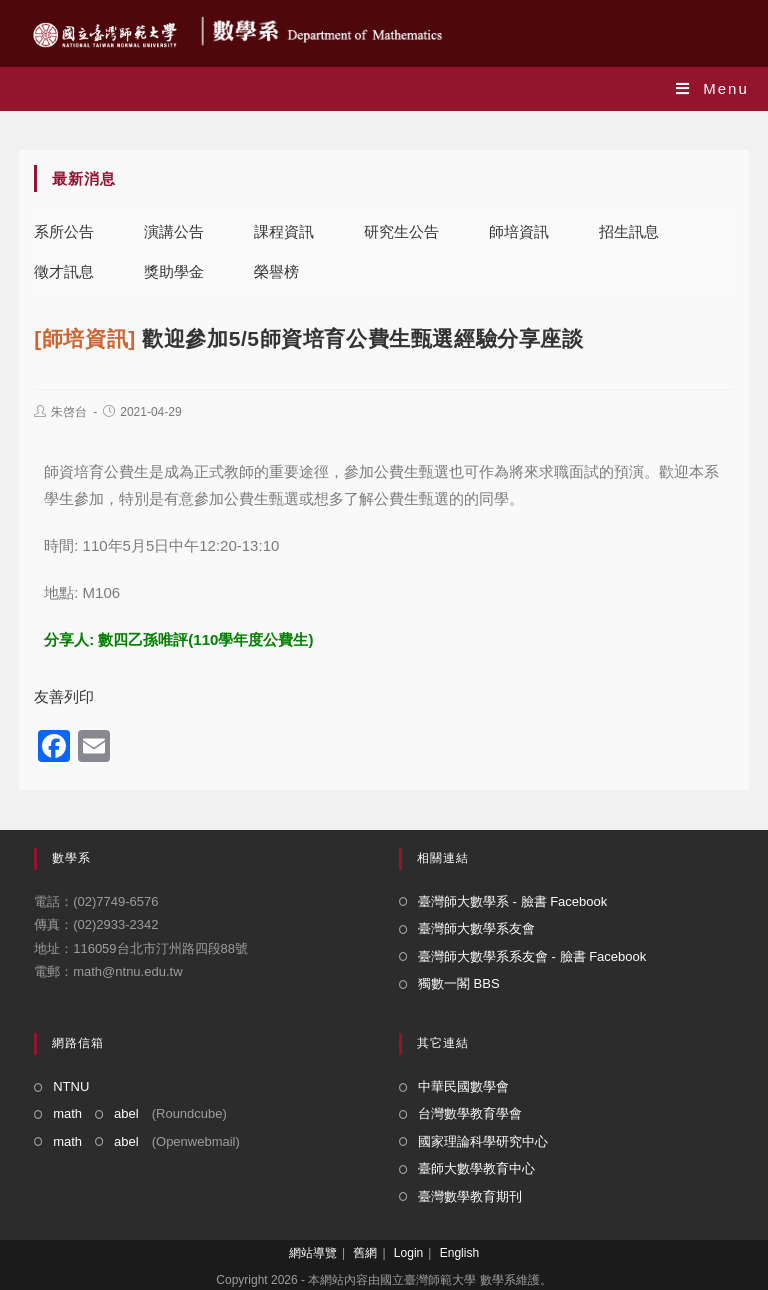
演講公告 (174, 231)
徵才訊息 (64, 271)
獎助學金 (174, 271)
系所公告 (64, 231)
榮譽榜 (276, 271)
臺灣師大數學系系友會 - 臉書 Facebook (532, 956)
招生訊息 (629, 231)
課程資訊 (284, 231)
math (67, 1113)
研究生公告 (401, 231)
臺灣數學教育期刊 (470, 1196)
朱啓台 (69, 412)
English (459, 1253)
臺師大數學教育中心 (476, 1168)
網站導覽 (313, 1253)
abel (126, 1113)
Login (408, 1253)
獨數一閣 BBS (459, 983)
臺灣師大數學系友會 (476, 928)
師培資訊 (519, 231)
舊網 (365, 1253)
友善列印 (64, 696)
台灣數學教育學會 (470, 1113)
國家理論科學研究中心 (483, 1141)
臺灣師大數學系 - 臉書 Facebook (512, 901)
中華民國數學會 (463, 1086)
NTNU (71, 1086)
